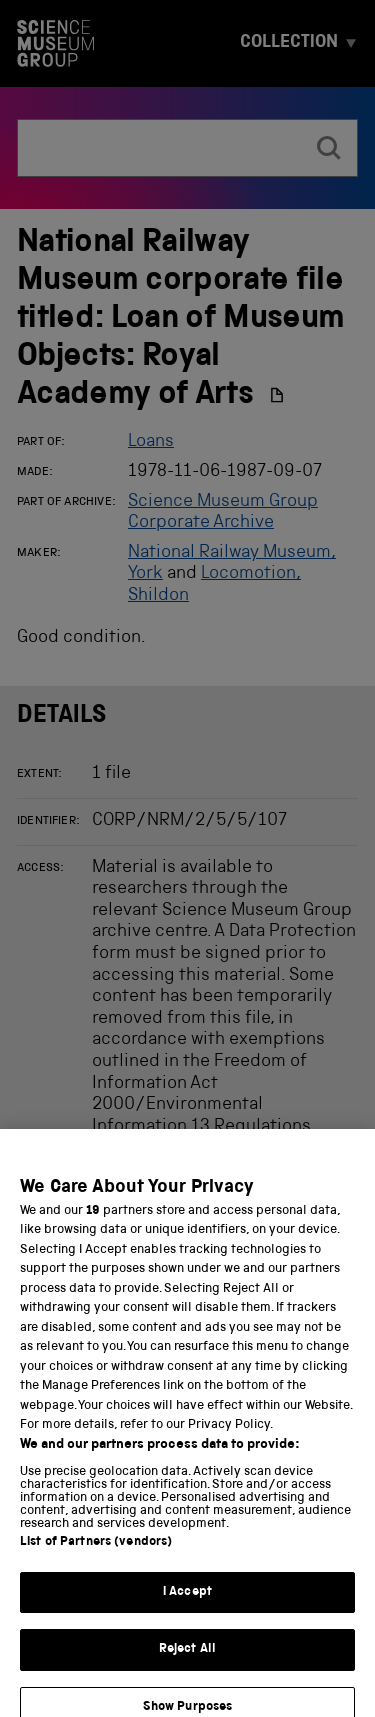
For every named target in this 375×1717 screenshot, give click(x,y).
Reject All (187, 1662)
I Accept (187, 1605)
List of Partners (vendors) (96, 1555)
